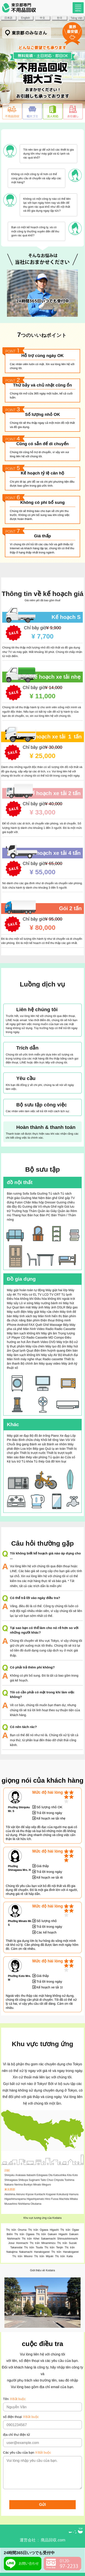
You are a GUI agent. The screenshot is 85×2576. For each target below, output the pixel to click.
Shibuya (23, 2180)
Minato (37, 2184)
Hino (47, 2199)
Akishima (9, 2194)
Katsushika (59, 2175)
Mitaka (74, 2199)
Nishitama (24, 2203)
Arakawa (20, 2175)
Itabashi (31, 2175)
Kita (69, 2175)
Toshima (69, 2180)
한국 (59, 17)
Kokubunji (62, 2194)
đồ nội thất (20, 1182)
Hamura (74, 2194)
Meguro (46, 2184)
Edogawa (42, 2175)
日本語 (8, 17)
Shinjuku (9, 2175)
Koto (75, 2175)
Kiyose (30, 2194)
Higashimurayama (15, 2199)
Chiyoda (59, 2180)
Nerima (18, 2184)
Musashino (10, 2203)
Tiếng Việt (77, 18)
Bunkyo (28, 2184)
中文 (42, 17)
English (25, 17)
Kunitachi (39, 2194)
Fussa (54, 2199)
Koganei (51, 2194)
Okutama (36, 2203)
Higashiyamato (35, 2199)
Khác (13, 1424)
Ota (50, 2175)
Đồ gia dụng (21, 1279)
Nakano (9, 2184)
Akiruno (20, 2194)
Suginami (34, 2180)
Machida (64, 2199)
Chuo (50, 2180)
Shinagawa (10, 2180)
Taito (43, 2180)
